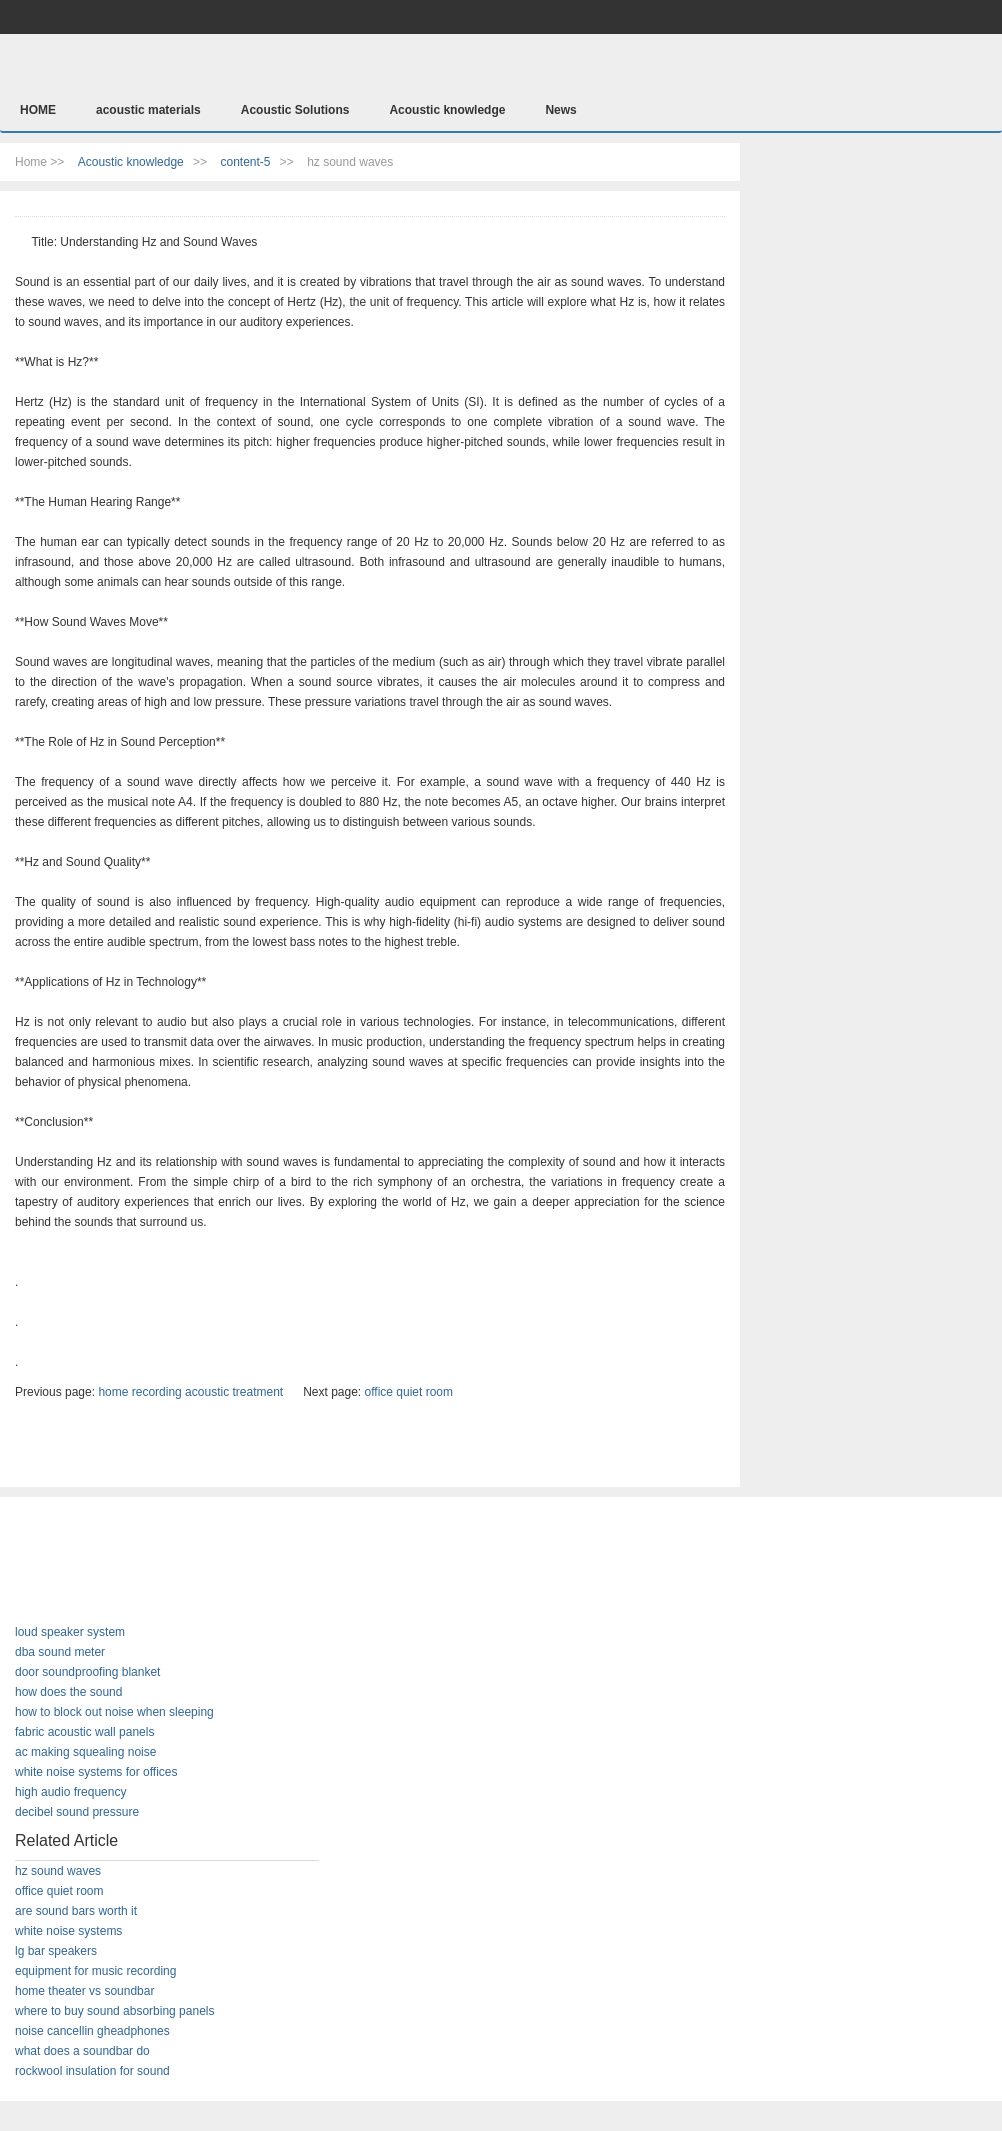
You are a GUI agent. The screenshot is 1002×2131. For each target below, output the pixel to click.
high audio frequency (70, 1792)
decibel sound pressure (77, 1812)
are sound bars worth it (76, 1911)
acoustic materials (148, 110)
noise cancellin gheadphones (92, 2031)
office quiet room (409, 1392)
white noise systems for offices (96, 1772)
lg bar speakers (56, 1951)
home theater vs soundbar (84, 1991)
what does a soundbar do (82, 2051)
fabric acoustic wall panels (84, 1732)
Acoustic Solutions (295, 110)
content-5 (245, 162)
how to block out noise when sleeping (114, 1712)
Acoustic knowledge (447, 110)
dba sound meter (60, 1652)
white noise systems (68, 1931)
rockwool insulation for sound (92, 2071)
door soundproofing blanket (87, 1672)
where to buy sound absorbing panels (114, 2011)
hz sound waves (58, 1871)
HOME (38, 110)
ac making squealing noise (85, 1752)
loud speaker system (70, 1632)
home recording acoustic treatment (190, 1392)
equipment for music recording (95, 1971)
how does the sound (68, 1692)
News (560, 110)
